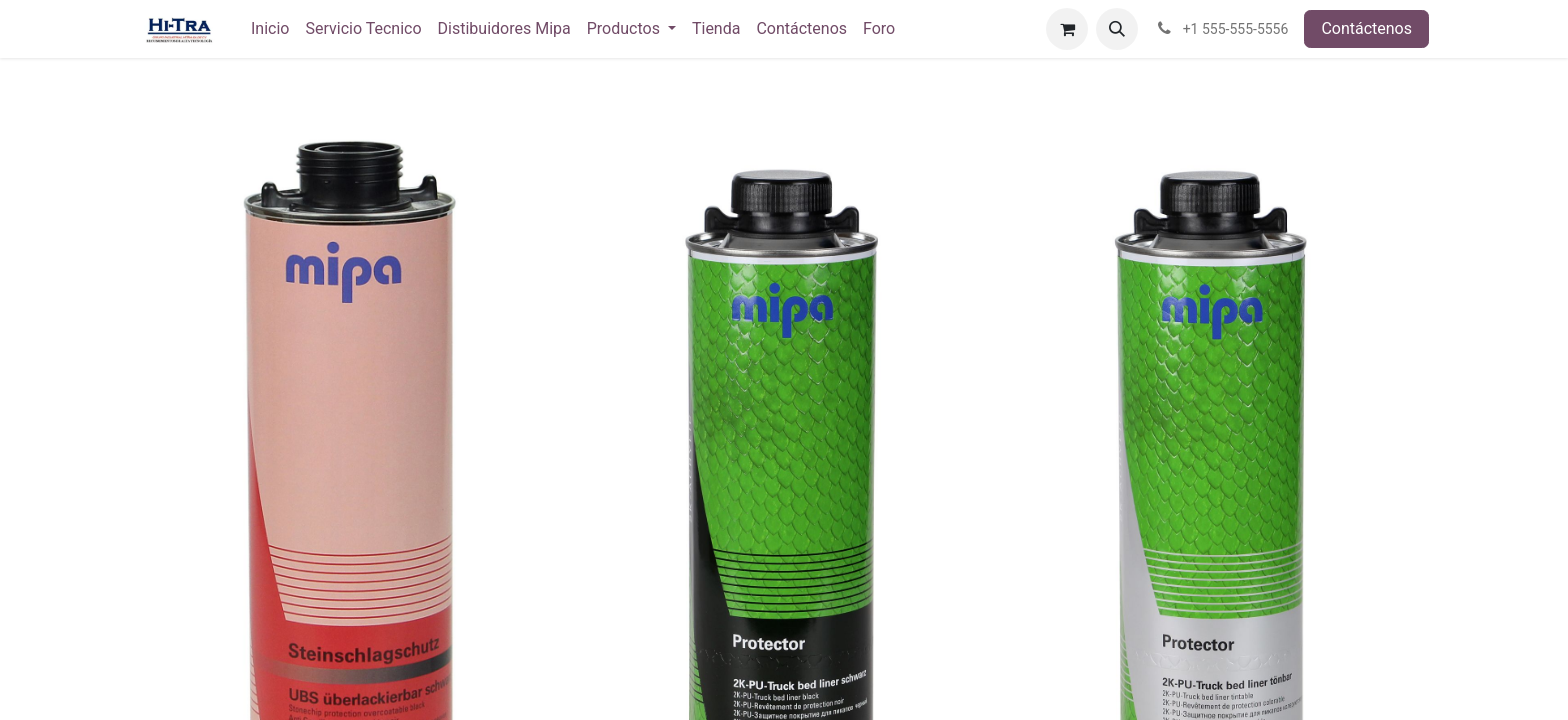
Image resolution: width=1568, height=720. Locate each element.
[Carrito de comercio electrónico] (1067, 29)
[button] (1117, 29)
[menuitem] (270, 29)
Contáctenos (1366, 28)
